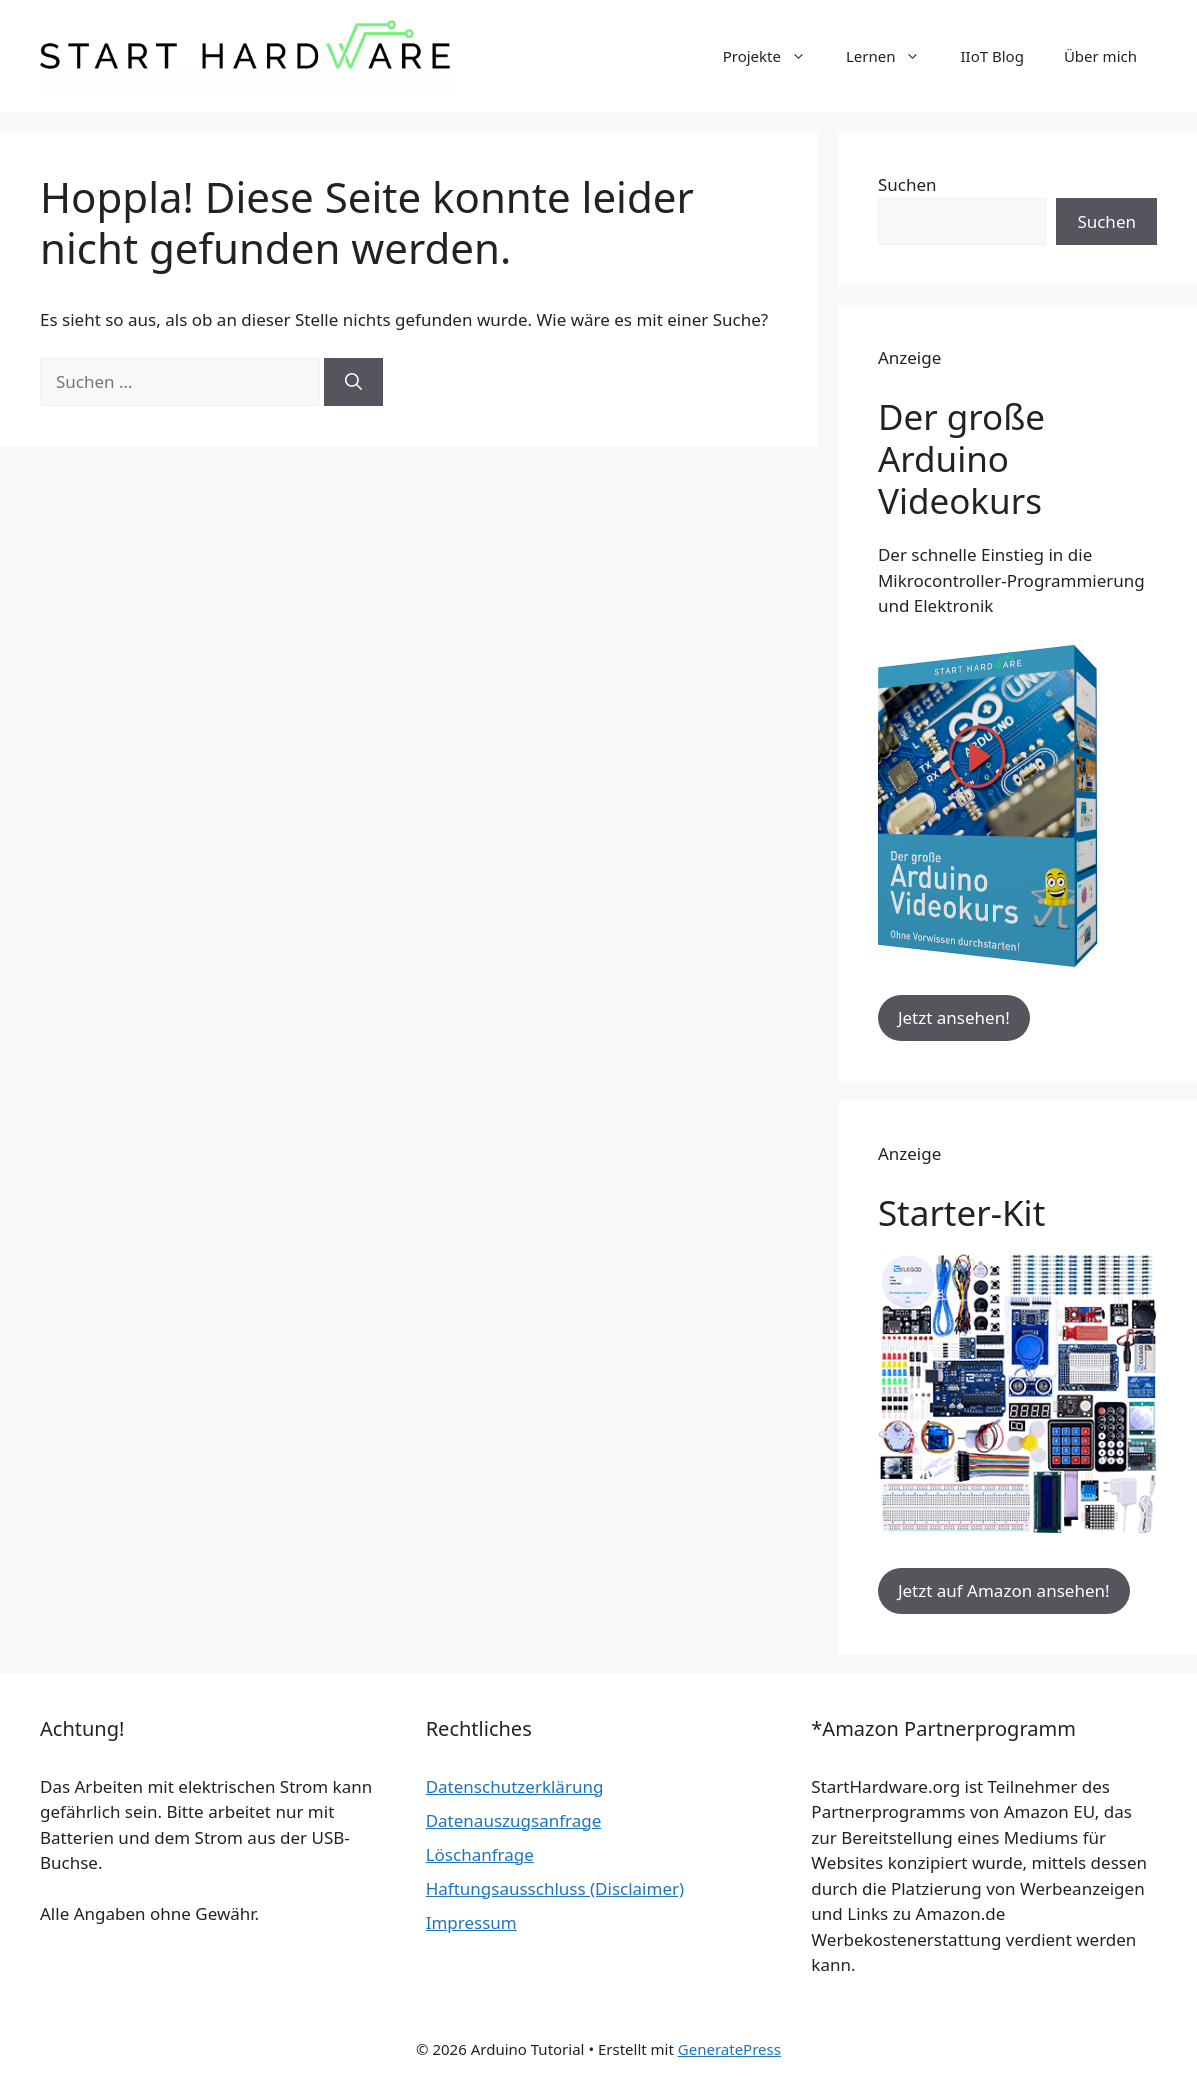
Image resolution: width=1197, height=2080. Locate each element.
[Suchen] (353, 382)
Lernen (893, 56)
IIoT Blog (991, 56)
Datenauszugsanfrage (514, 1820)
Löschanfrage (480, 1854)
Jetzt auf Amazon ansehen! (1004, 1590)
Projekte (774, 56)
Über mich (1100, 56)
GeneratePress (729, 2049)
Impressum (471, 1922)
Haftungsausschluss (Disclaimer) (555, 1888)
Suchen (907, 184)
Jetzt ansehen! (954, 1017)
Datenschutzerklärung (515, 1786)
